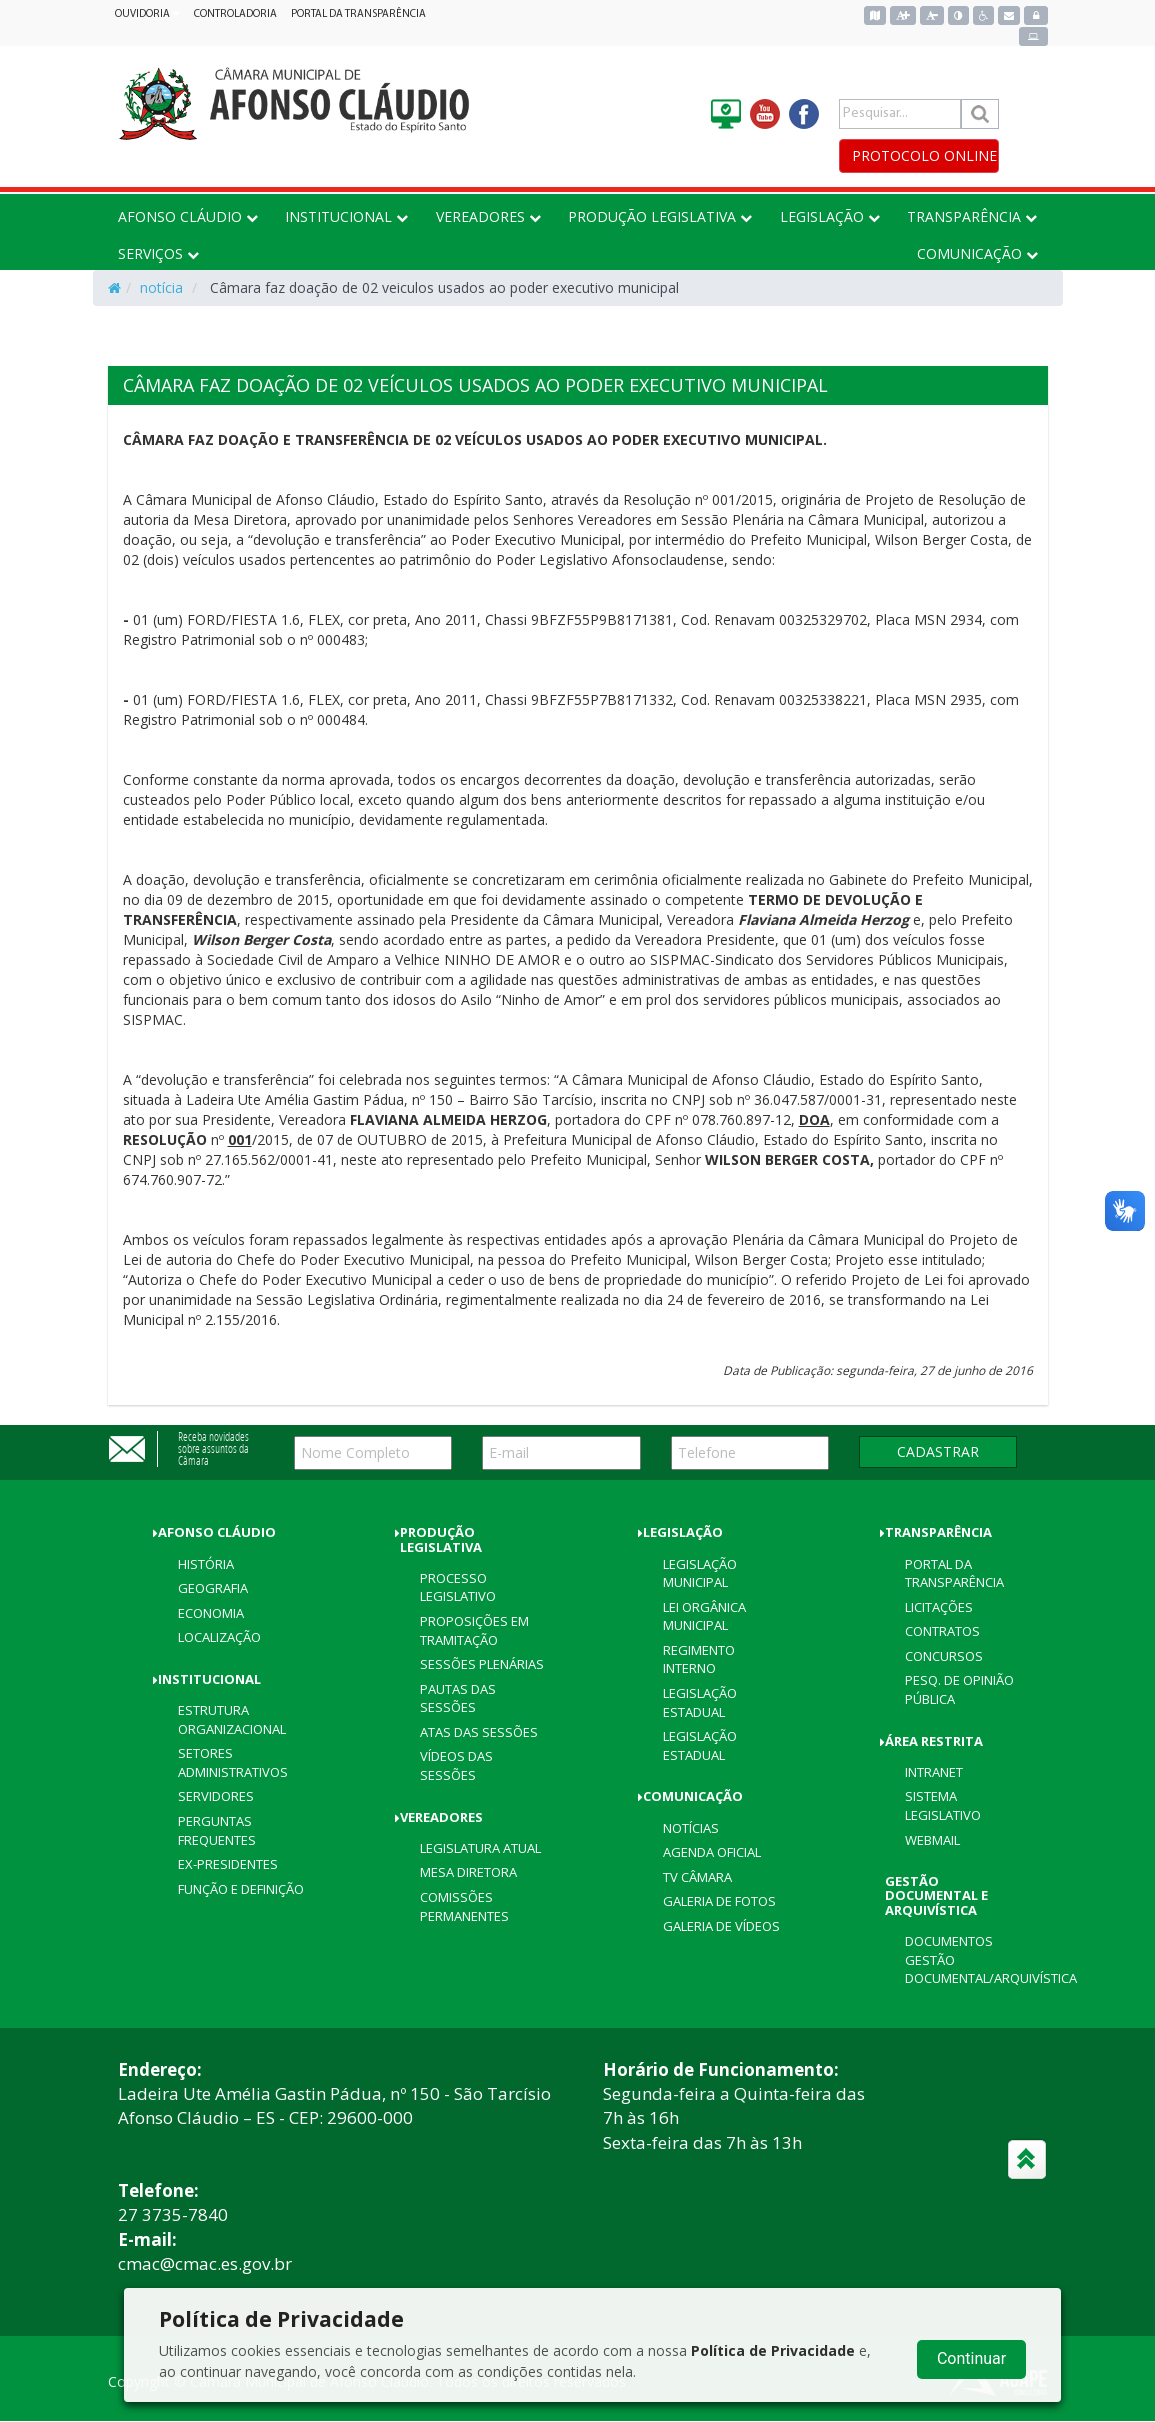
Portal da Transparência (954, 1573)
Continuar (971, 2358)
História (206, 1564)
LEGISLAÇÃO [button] (830, 216)
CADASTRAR (938, 1451)
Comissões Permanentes (464, 1906)
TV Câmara (697, 1877)
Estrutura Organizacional (232, 1719)
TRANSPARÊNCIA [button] (972, 216)
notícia (161, 287)
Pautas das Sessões (458, 1698)
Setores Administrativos (233, 1762)
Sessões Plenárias (482, 1664)
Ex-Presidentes (228, 1864)
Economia (211, 1613)
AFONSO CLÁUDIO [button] (188, 216)
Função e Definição (241, 1889)
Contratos (942, 1631)
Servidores (216, 1796)
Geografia (213, 1588)
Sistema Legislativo (943, 1805)
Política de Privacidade (773, 2350)
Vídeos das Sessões (456, 1765)
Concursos (944, 1656)
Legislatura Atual (480, 1848)
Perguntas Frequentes (217, 1830)
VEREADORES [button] (488, 216)
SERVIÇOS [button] (158, 253)
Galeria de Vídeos (721, 1926)
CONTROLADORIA (235, 14)
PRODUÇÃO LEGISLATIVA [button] (660, 216)
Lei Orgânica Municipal (704, 1616)
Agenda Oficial (712, 1852)
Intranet (934, 1772)
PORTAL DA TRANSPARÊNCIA (358, 14)
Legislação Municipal (700, 1573)
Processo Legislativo (458, 1587)
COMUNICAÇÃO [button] (977, 253)
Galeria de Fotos (719, 1901)
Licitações (939, 1607)
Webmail (932, 1840)
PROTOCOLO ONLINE (924, 155)
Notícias (691, 1828)
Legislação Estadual (700, 1702)
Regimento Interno (699, 1659)
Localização (219, 1637)
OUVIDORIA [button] (147, 14)
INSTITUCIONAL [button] (346, 216)
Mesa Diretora (468, 1872)
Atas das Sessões (479, 1732)
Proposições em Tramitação (474, 1630)
